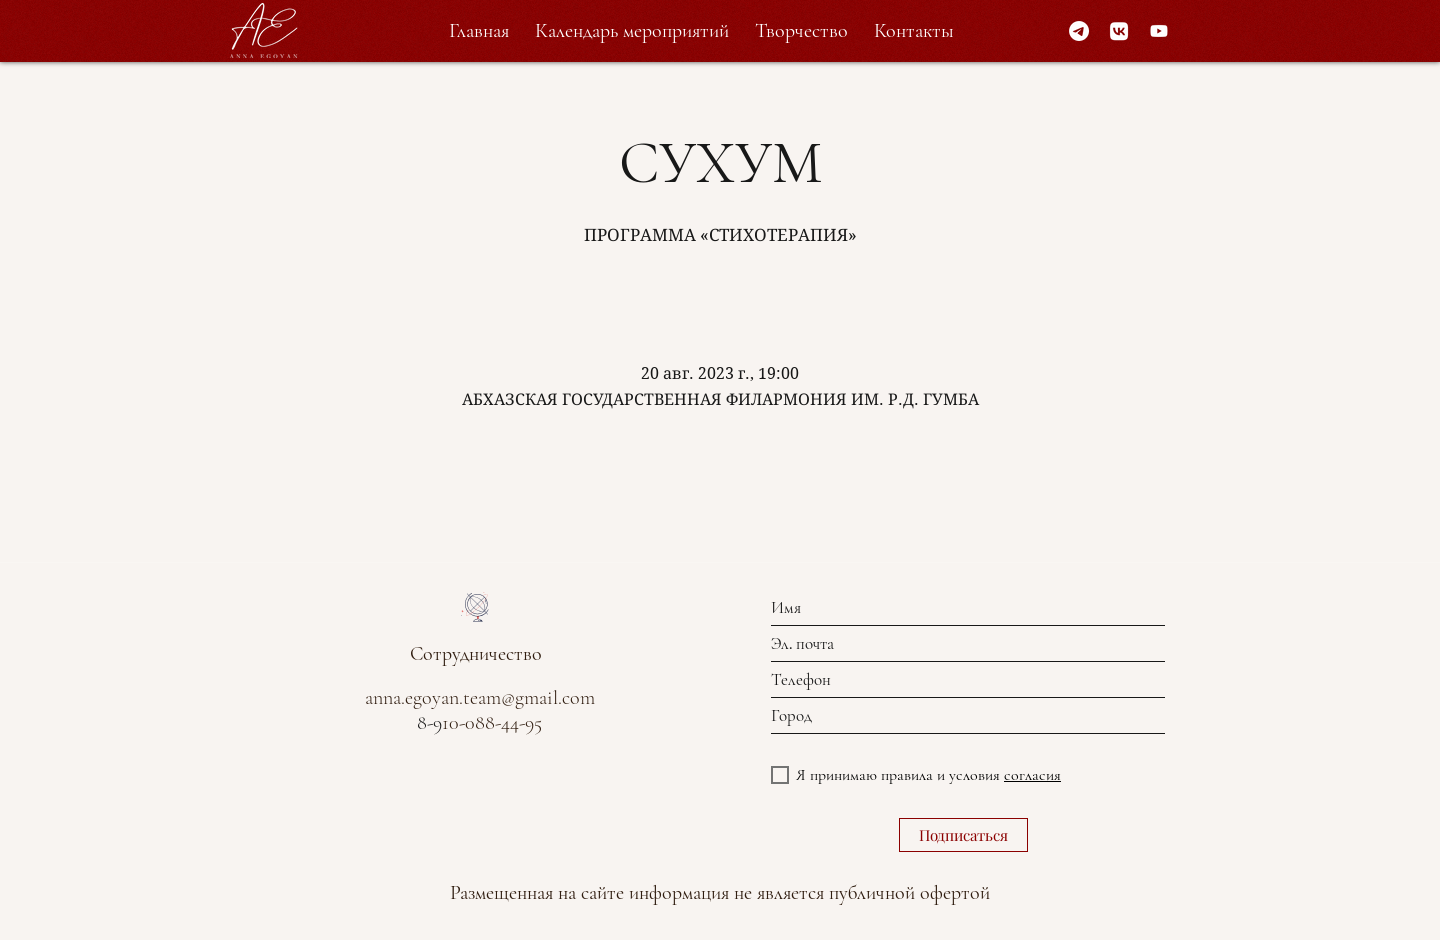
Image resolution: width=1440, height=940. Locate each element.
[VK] (1119, 31)
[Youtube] (1159, 31)
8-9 (429, 723)
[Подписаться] (963, 835)
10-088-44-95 (492, 723)
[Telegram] (1079, 31)
